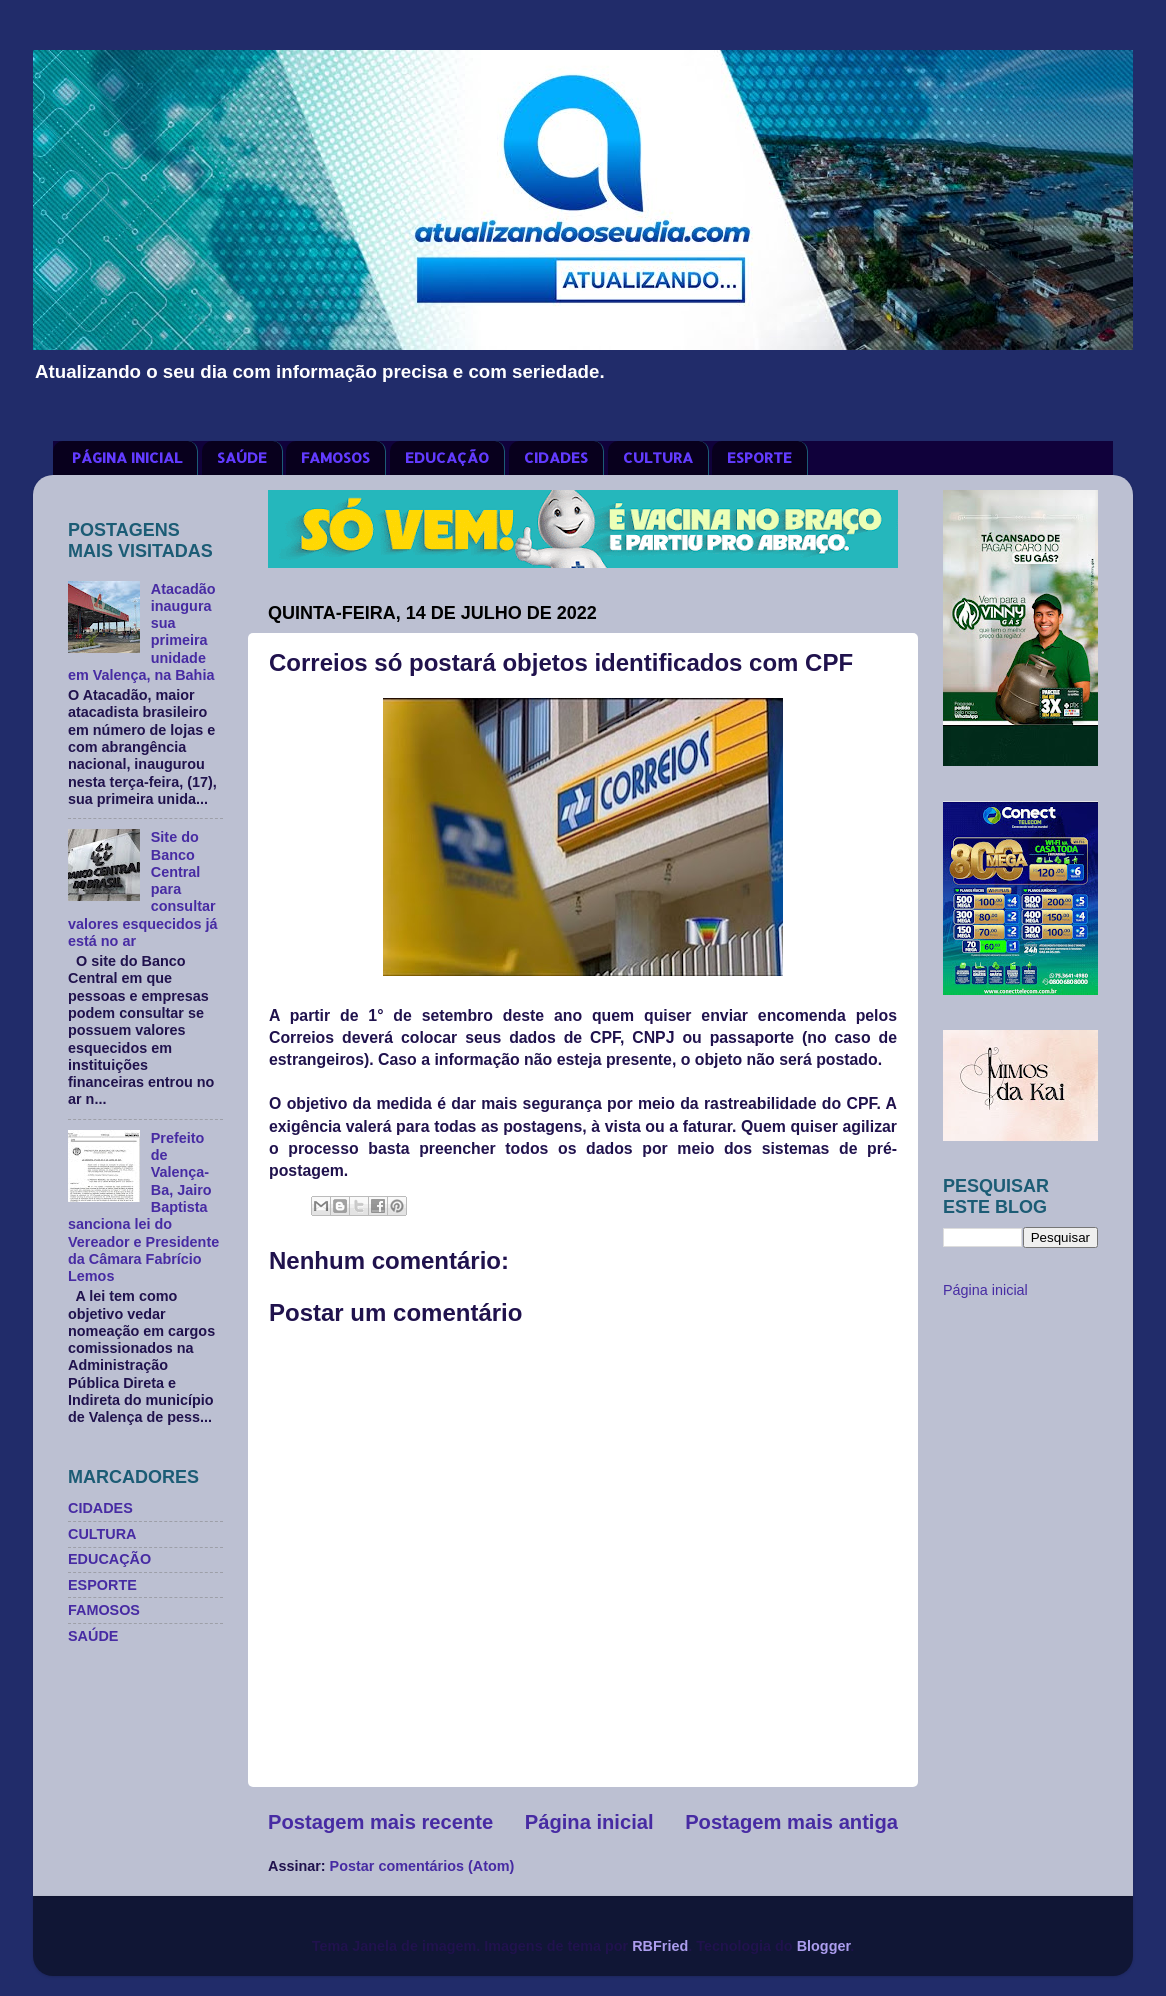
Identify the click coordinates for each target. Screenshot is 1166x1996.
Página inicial (589, 1822)
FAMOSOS (335, 457)
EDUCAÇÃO (447, 457)
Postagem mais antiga (791, 1822)
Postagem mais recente (380, 1822)
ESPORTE (759, 457)
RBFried (660, 1946)
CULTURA (658, 457)
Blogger (824, 1946)
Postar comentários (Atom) (422, 1866)
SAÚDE (242, 457)
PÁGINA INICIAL (127, 457)
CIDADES (556, 457)
